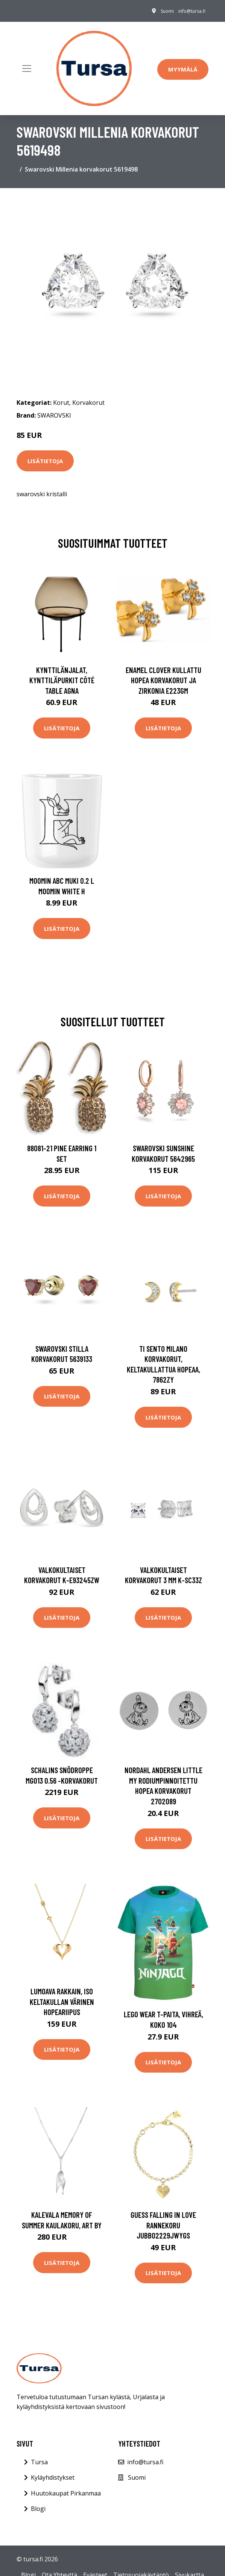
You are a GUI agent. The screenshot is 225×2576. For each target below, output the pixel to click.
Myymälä (183, 69)
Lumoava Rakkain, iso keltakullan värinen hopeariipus (62, 2001)
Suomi (167, 11)
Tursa (39, 2462)
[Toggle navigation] (27, 68)
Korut (61, 402)
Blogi (38, 2509)
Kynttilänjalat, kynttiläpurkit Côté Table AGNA (61, 680)
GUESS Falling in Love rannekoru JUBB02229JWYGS (163, 2225)
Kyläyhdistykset (52, 2477)
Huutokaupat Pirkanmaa (66, 2493)
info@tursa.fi (191, 11)
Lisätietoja (45, 461)
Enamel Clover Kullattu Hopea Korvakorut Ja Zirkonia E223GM (163, 680)
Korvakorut (88, 402)
